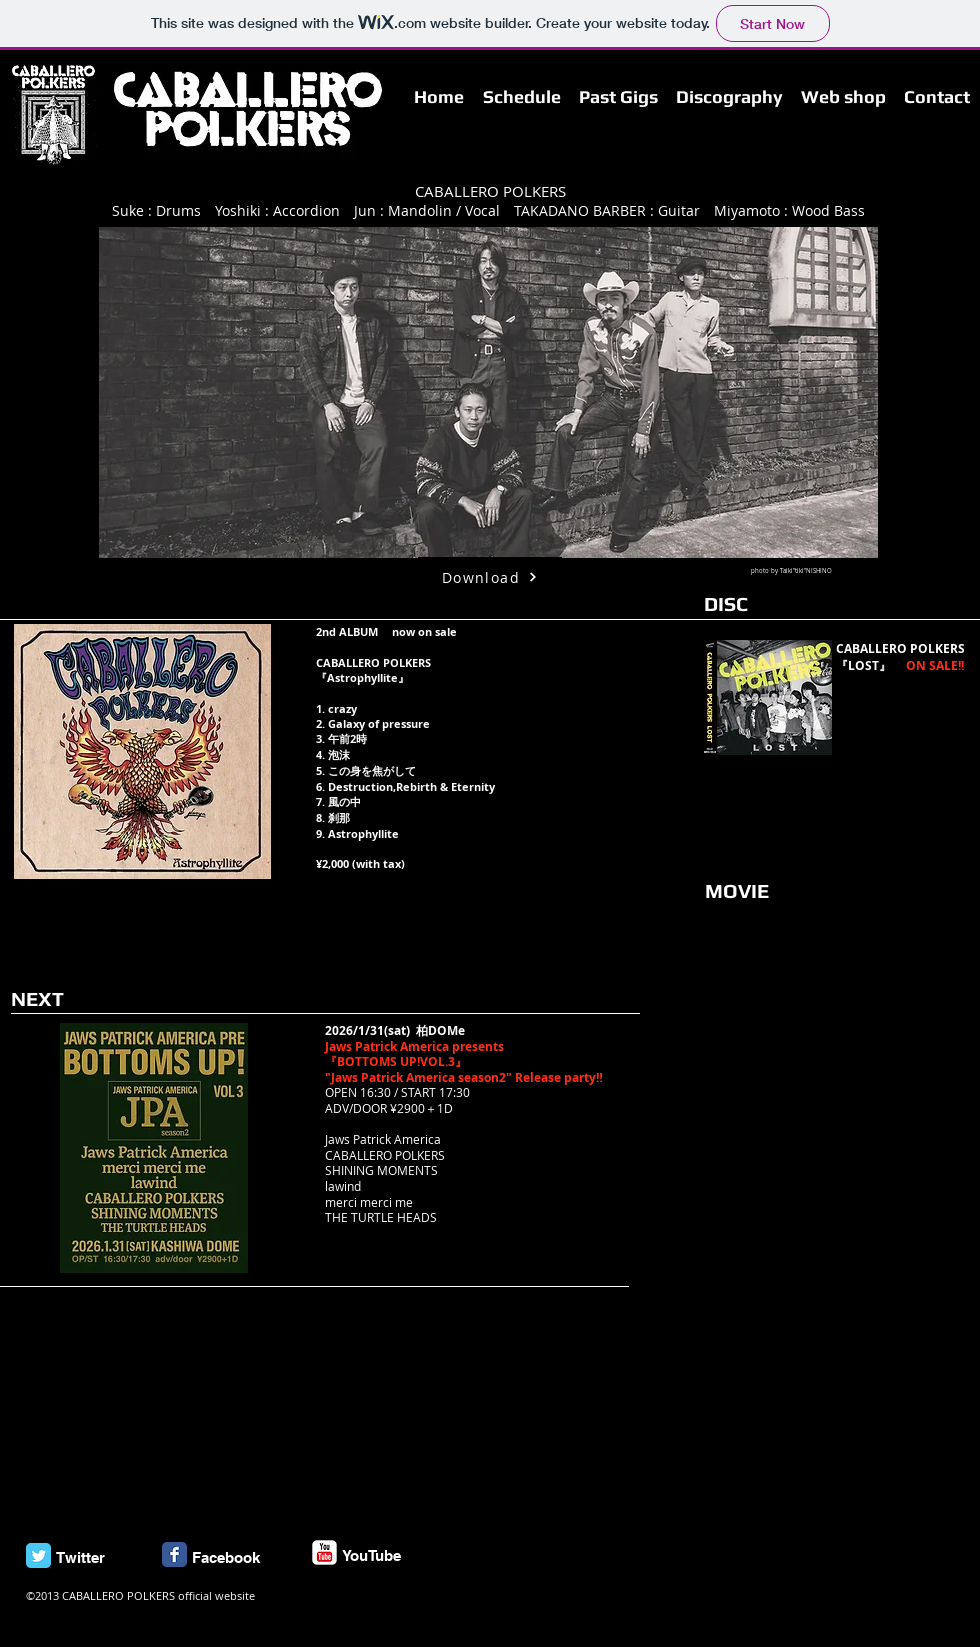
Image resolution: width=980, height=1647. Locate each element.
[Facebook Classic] (174, 1554)
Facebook (226, 1557)
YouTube (371, 1555)
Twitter (80, 1557)
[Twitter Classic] (38, 1555)
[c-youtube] (324, 1552)
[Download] (490, 577)
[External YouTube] (842, 1028)
